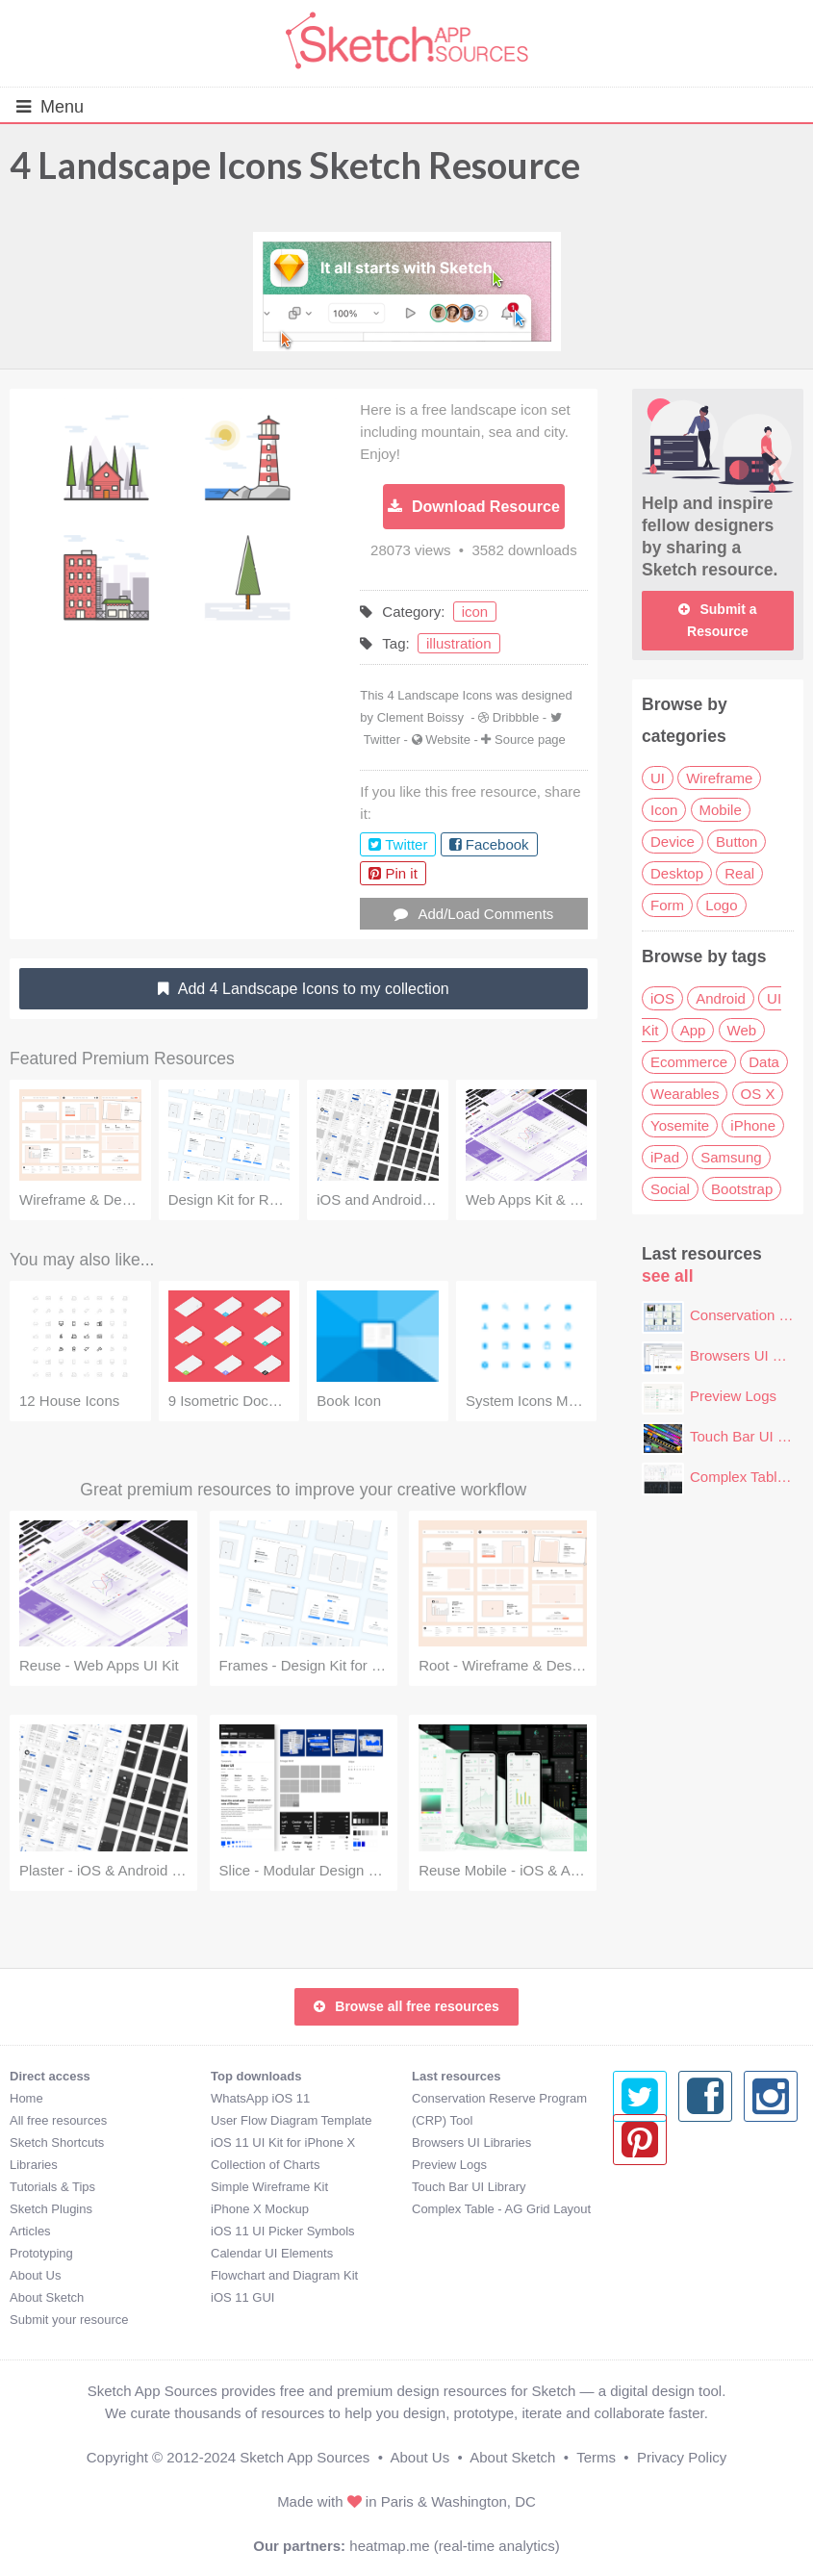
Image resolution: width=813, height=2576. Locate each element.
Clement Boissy (420, 717)
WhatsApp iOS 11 (260, 2098)
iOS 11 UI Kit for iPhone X (283, 2142)
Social (670, 1189)
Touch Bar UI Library (469, 2187)
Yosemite (679, 1125)
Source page (530, 739)
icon (475, 611)
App (693, 1030)
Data (764, 1062)
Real (739, 873)
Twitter (382, 739)
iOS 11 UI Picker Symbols (283, 2231)
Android (721, 998)
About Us (35, 2275)
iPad (664, 1157)
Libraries (34, 2164)
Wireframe (719, 778)
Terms (596, 2457)
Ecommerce (688, 1062)
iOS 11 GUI (242, 2297)
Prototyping (41, 2253)
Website (447, 739)
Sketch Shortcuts (57, 2142)
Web (742, 1030)
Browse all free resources (406, 2006)
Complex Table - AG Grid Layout (501, 2209)
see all (668, 1276)
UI (657, 778)
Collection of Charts (265, 2164)
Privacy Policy (681, 2457)
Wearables (684, 1093)
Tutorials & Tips (52, 2187)
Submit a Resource (717, 620)
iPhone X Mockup (260, 2209)
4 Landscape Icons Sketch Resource (295, 164)
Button (736, 841)
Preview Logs (733, 1396)
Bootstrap (742, 1189)
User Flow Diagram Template (291, 2120)
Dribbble (516, 717)
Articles (30, 2231)
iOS (662, 998)
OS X (758, 1093)
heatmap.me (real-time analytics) (454, 2546)
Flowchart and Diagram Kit (284, 2275)
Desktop (676, 873)
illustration (459, 643)
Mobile (720, 810)
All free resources (58, 2120)
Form (667, 905)
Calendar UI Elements (272, 2253)
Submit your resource (69, 2319)
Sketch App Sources (304, 2457)
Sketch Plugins (51, 2209)
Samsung (730, 1157)
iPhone (752, 1125)
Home (26, 2098)
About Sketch (47, 2297)
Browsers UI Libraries (471, 2142)
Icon (663, 810)
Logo (721, 905)
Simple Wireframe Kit (269, 2187)
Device (672, 841)
